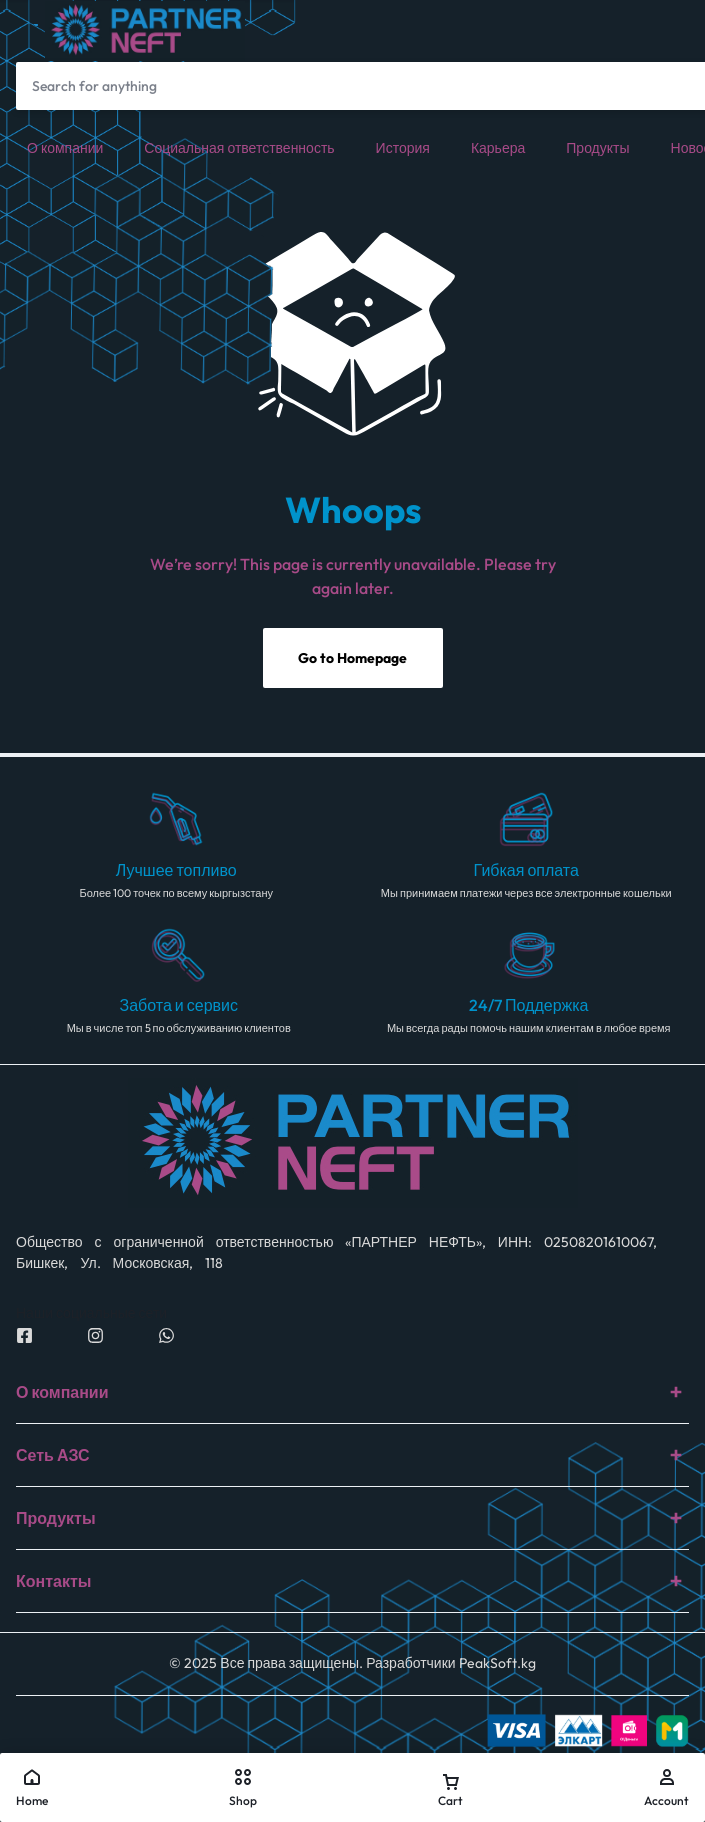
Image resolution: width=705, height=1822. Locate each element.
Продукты (597, 148)
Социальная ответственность (239, 148)
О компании (65, 148)
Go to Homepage (352, 658)
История (403, 148)
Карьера (498, 148)
